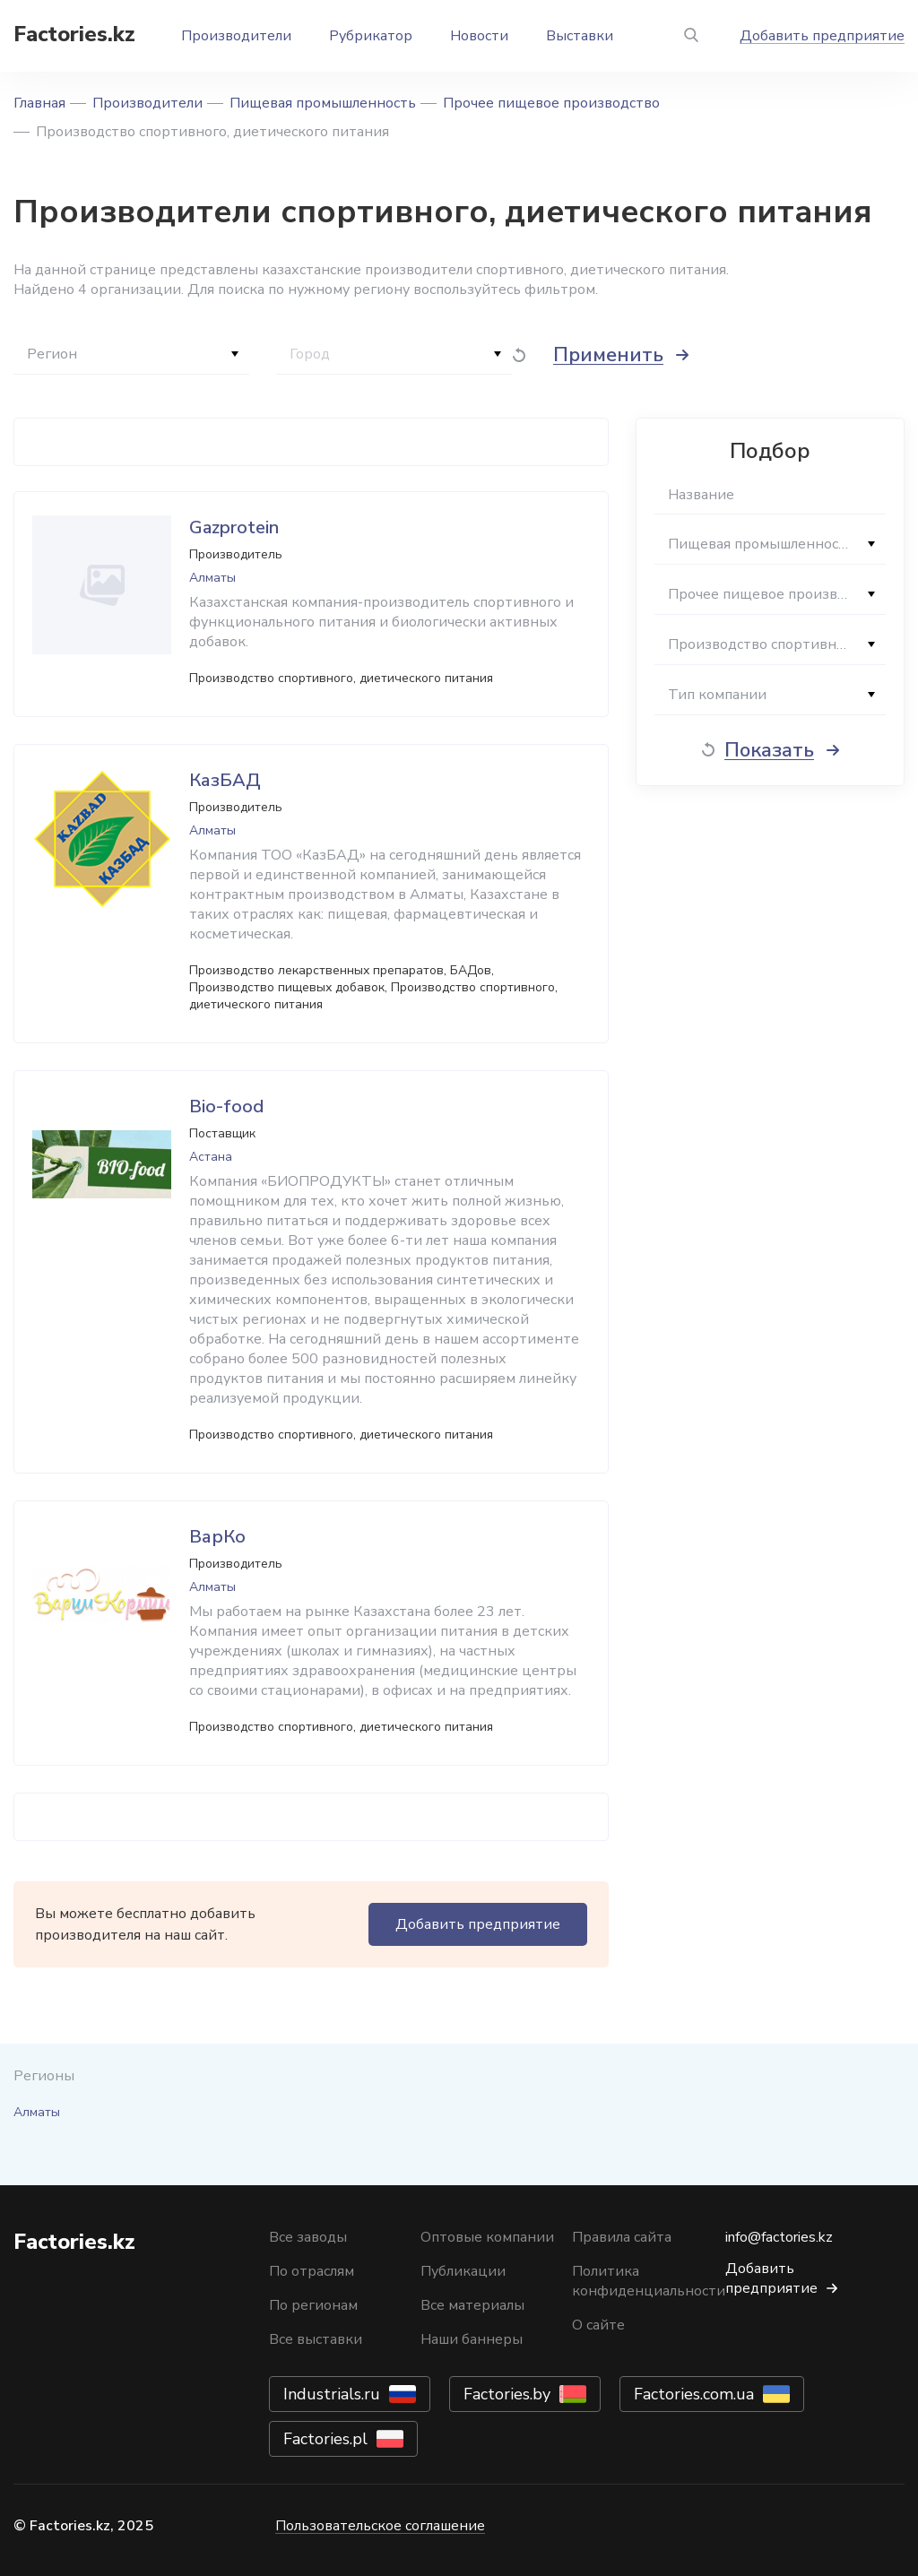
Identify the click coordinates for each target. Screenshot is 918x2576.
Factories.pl (325, 2439)
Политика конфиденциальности (648, 2281)
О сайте (598, 2325)
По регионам (313, 2305)
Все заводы (308, 2237)
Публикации (463, 2271)
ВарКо (217, 1537)
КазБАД (225, 780)
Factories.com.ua (694, 2394)
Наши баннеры (471, 2339)
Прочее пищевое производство (551, 103)
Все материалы (472, 2305)
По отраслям (311, 2271)
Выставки (579, 36)
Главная (39, 103)
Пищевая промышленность (323, 103)
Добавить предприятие (822, 36)
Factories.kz (74, 34)
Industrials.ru (331, 2394)
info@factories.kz (779, 2237)
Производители (236, 36)
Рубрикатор (370, 36)
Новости (479, 36)
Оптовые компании (487, 2237)
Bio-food (226, 1106)
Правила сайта (621, 2237)
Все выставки (315, 2339)
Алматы (36, 2112)
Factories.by (506, 2394)
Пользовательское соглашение (380, 2526)
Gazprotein (234, 527)
